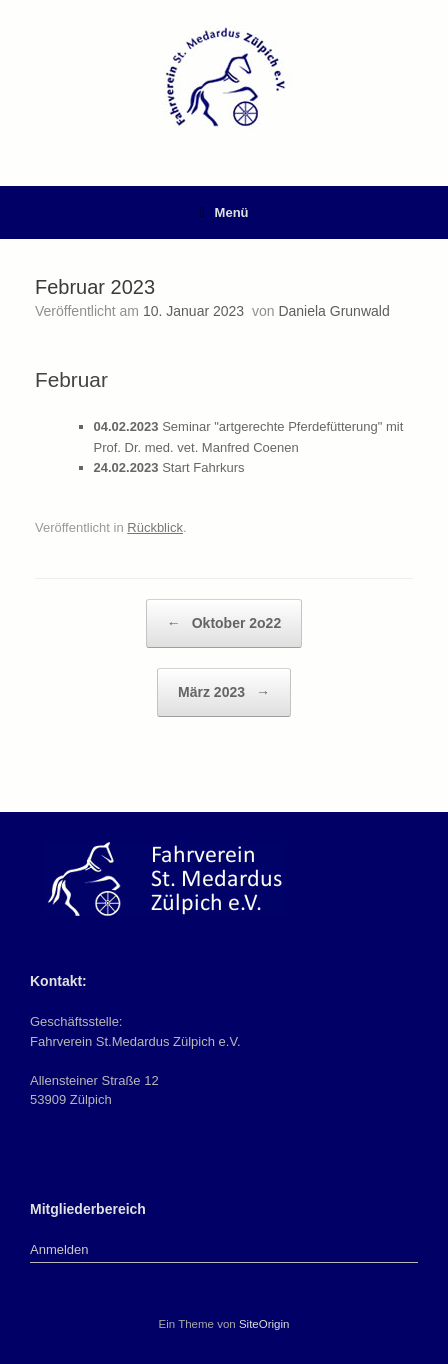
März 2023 (224, 692)
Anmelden (59, 1249)
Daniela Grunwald (333, 311)
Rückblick (155, 527)
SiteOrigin (264, 1324)
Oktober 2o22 (224, 623)
